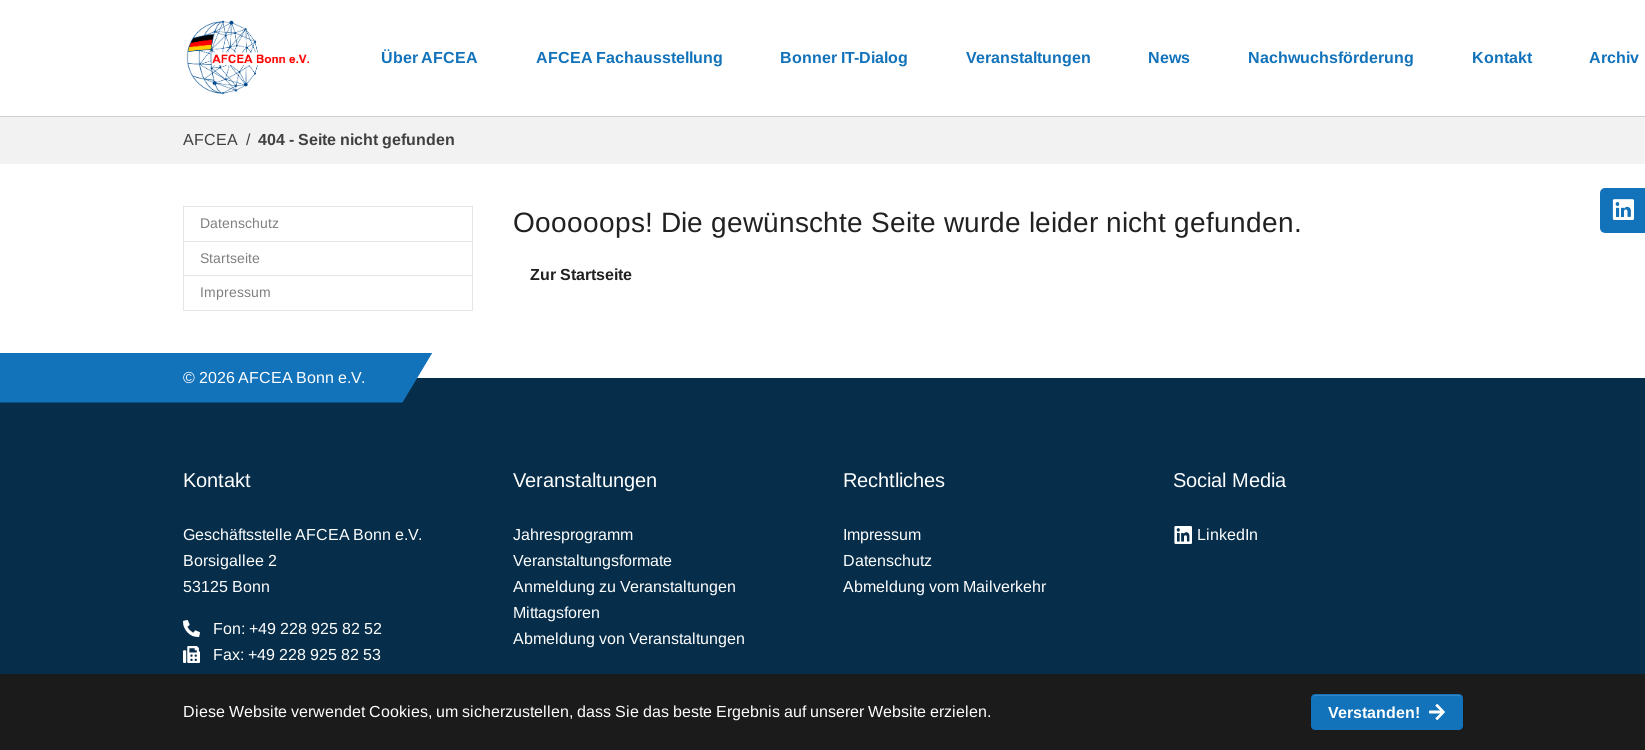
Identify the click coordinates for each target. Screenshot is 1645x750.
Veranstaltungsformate (592, 560)
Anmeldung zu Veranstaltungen (624, 586)
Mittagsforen (556, 612)
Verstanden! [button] (1374, 712)
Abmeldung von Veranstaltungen (629, 638)
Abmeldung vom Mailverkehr (944, 586)
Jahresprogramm (573, 534)
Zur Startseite (581, 274)
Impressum (882, 534)
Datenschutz (887, 560)
